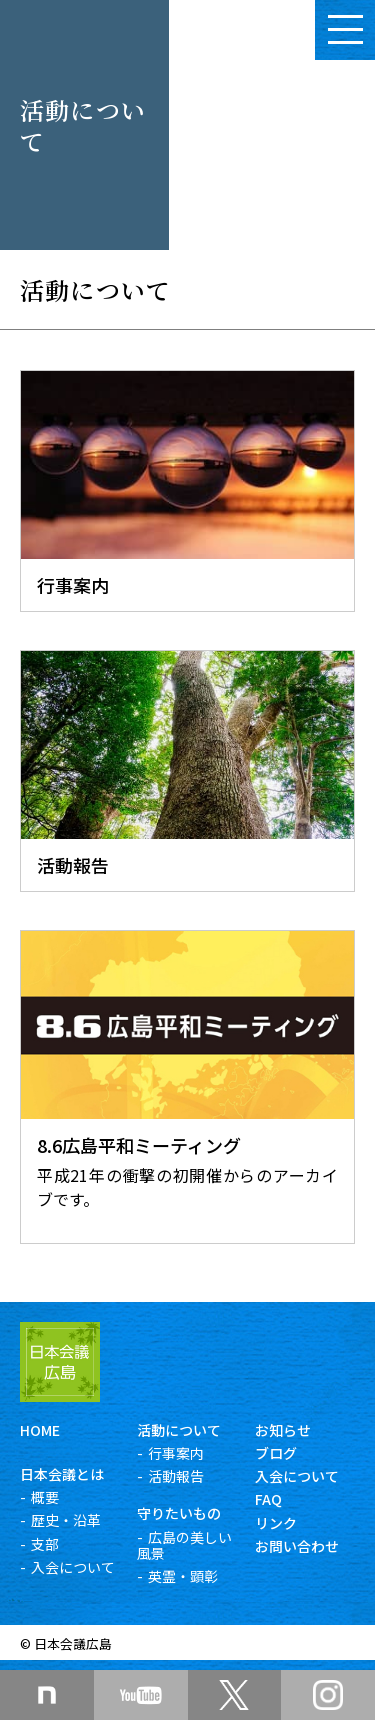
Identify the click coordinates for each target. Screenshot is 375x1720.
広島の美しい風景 (184, 1545)
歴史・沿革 (66, 1520)
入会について (73, 1567)
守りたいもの (179, 1513)
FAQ (268, 1499)
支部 (45, 1544)
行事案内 (176, 1453)
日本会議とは (62, 1474)
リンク (276, 1523)
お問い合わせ (297, 1546)
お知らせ (283, 1430)
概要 (45, 1497)
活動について (179, 1430)
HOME (40, 1430)
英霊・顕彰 (183, 1576)
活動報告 (176, 1476)
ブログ (276, 1453)
